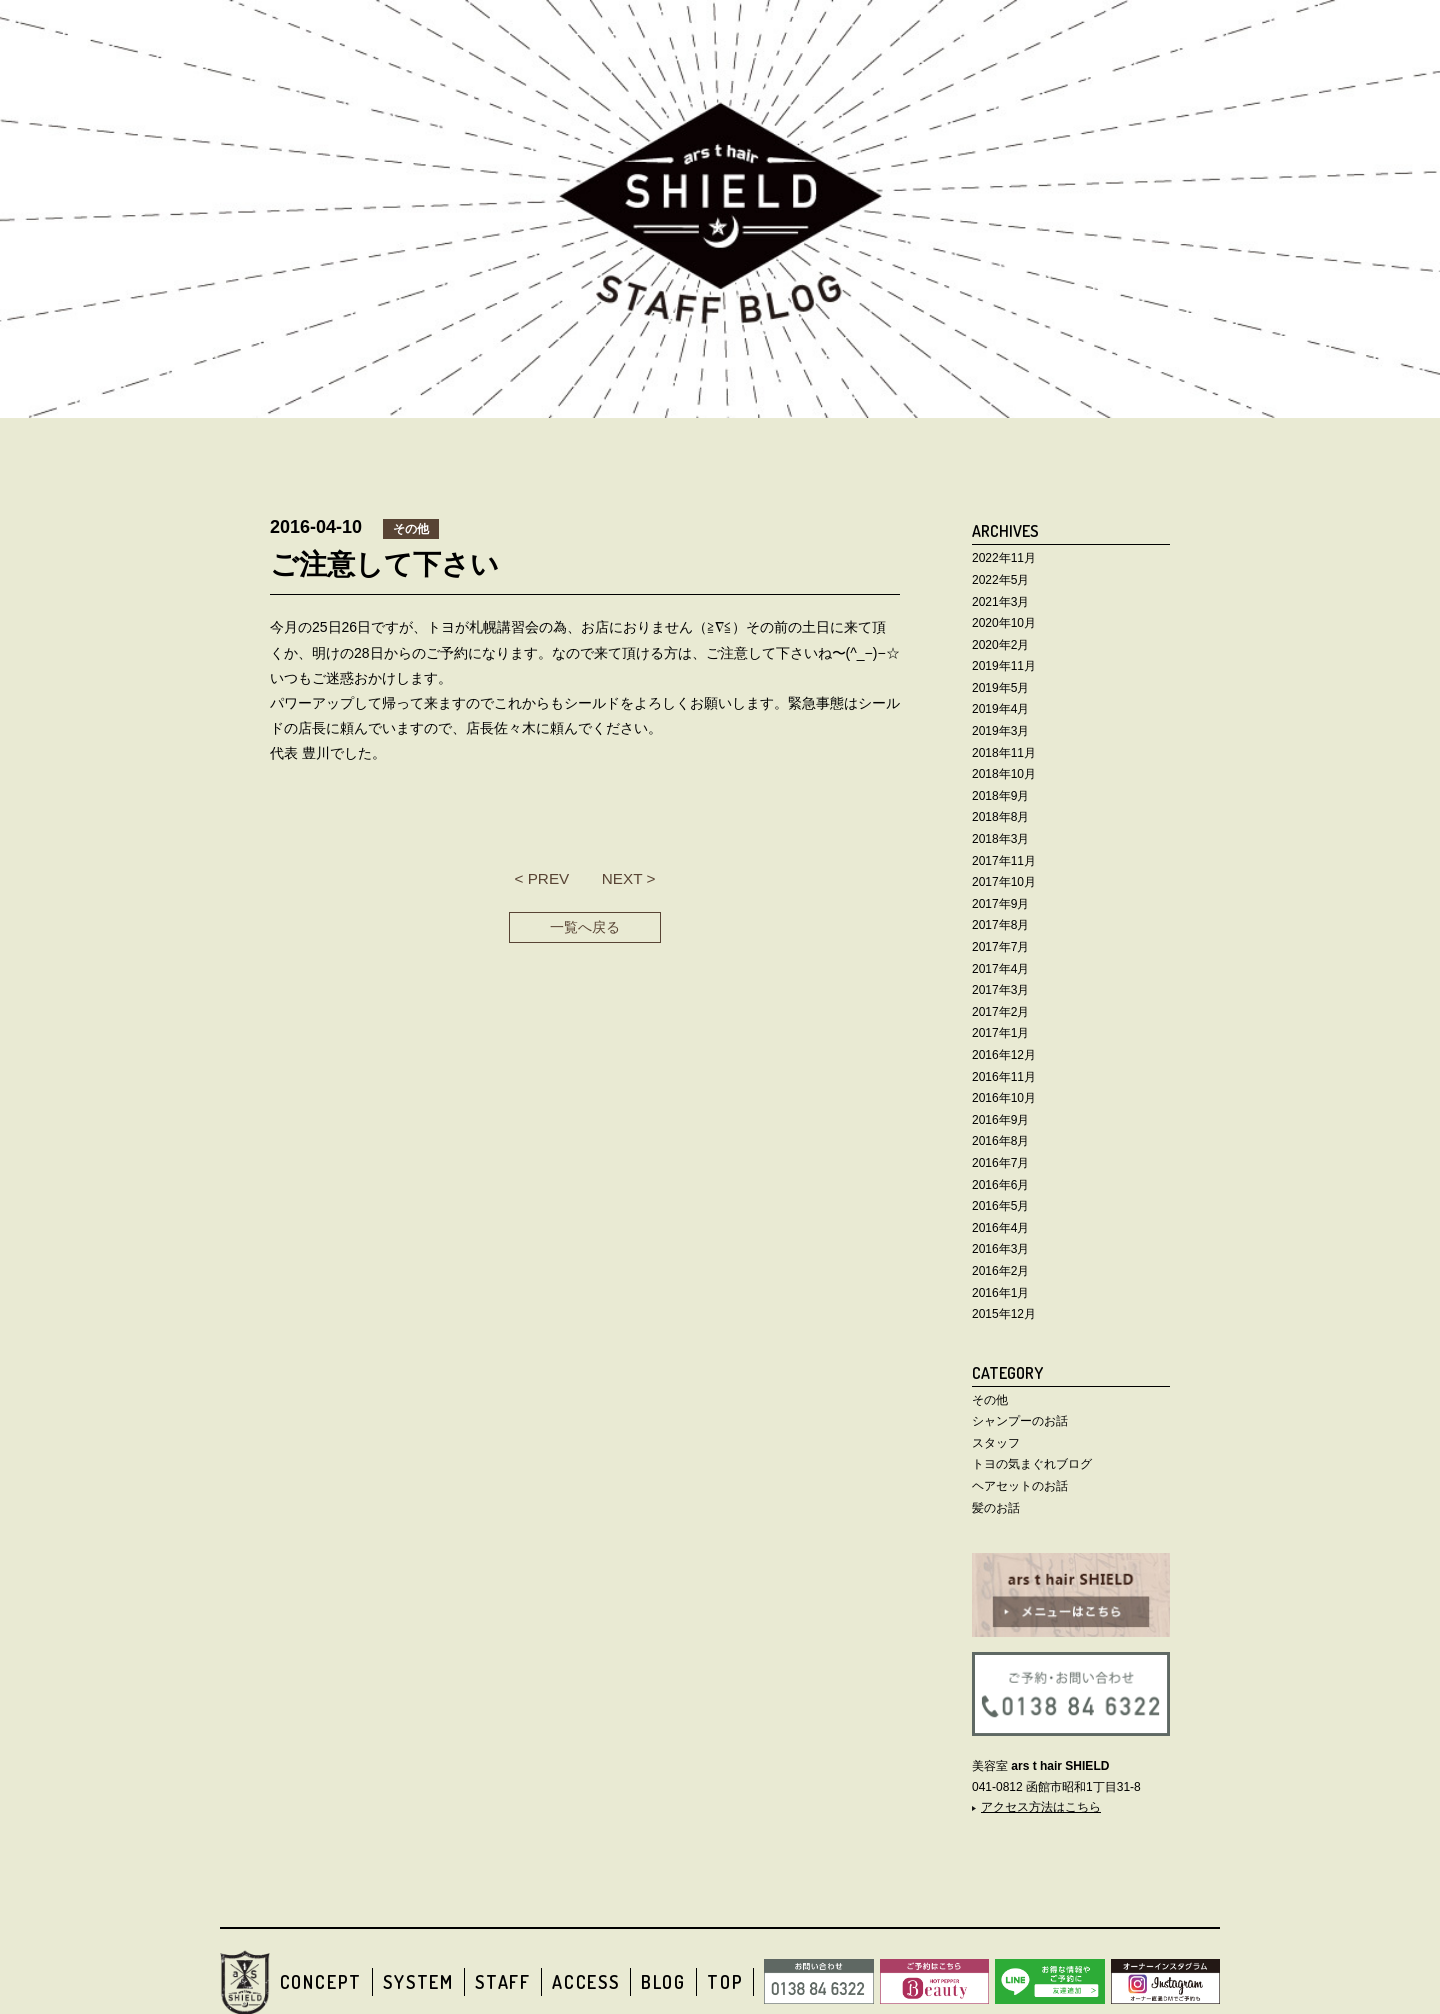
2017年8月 (1000, 925)
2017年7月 (1000, 947)
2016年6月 (1000, 1185)
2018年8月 (1000, 817)
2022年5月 (1000, 580)
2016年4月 (1000, 1228)
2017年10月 (1004, 882)
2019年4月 (1000, 709)
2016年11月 (1004, 1077)
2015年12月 (1004, 1314)
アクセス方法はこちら (1041, 1807)
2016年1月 (1000, 1293)
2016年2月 (1000, 1271)
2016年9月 (1000, 1120)
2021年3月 (1000, 602)
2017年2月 (1000, 1012)
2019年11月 (1004, 666)
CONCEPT (321, 1982)
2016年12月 (1004, 1055)
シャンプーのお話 (1020, 1421)
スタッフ (996, 1443)
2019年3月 (1000, 731)
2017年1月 (1000, 1033)
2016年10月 (1004, 1098)
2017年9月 (1000, 904)
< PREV (541, 878)
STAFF (503, 1982)
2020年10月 (1004, 623)
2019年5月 (1000, 688)
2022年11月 (1004, 558)
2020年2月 (1000, 645)
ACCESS (586, 1982)
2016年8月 (1000, 1141)
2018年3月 (1000, 839)
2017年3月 (1000, 990)
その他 (990, 1400)
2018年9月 (1000, 796)
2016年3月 (1000, 1249)
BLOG (663, 1982)
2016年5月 (1000, 1206)
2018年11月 (1004, 753)
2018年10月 (1004, 774)
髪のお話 (996, 1508)
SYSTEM (418, 1982)
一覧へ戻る (585, 927)
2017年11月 (1004, 861)
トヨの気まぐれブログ (1032, 1464)
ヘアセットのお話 (1020, 1486)
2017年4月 (1000, 969)
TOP (725, 1982)
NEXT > (629, 878)
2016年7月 (1000, 1163)
